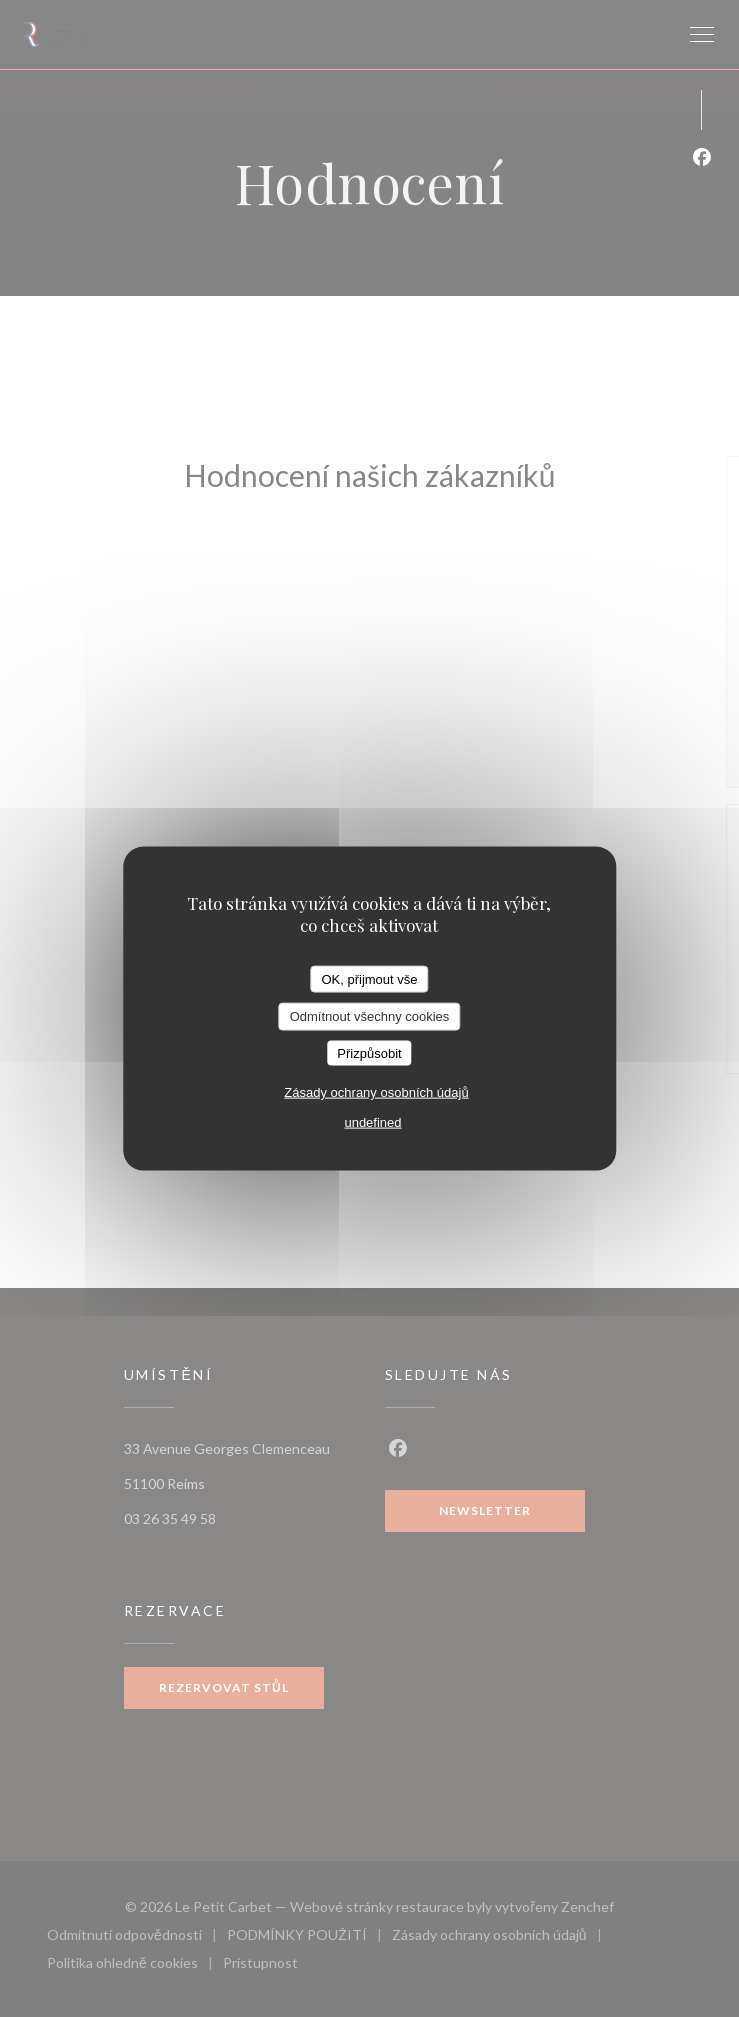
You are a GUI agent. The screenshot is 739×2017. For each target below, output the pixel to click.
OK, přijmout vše (369, 978)
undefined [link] (372, 1122)
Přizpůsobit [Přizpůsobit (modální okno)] (369, 1052)
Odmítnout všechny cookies (370, 1016)
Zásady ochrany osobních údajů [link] (376, 1092)
